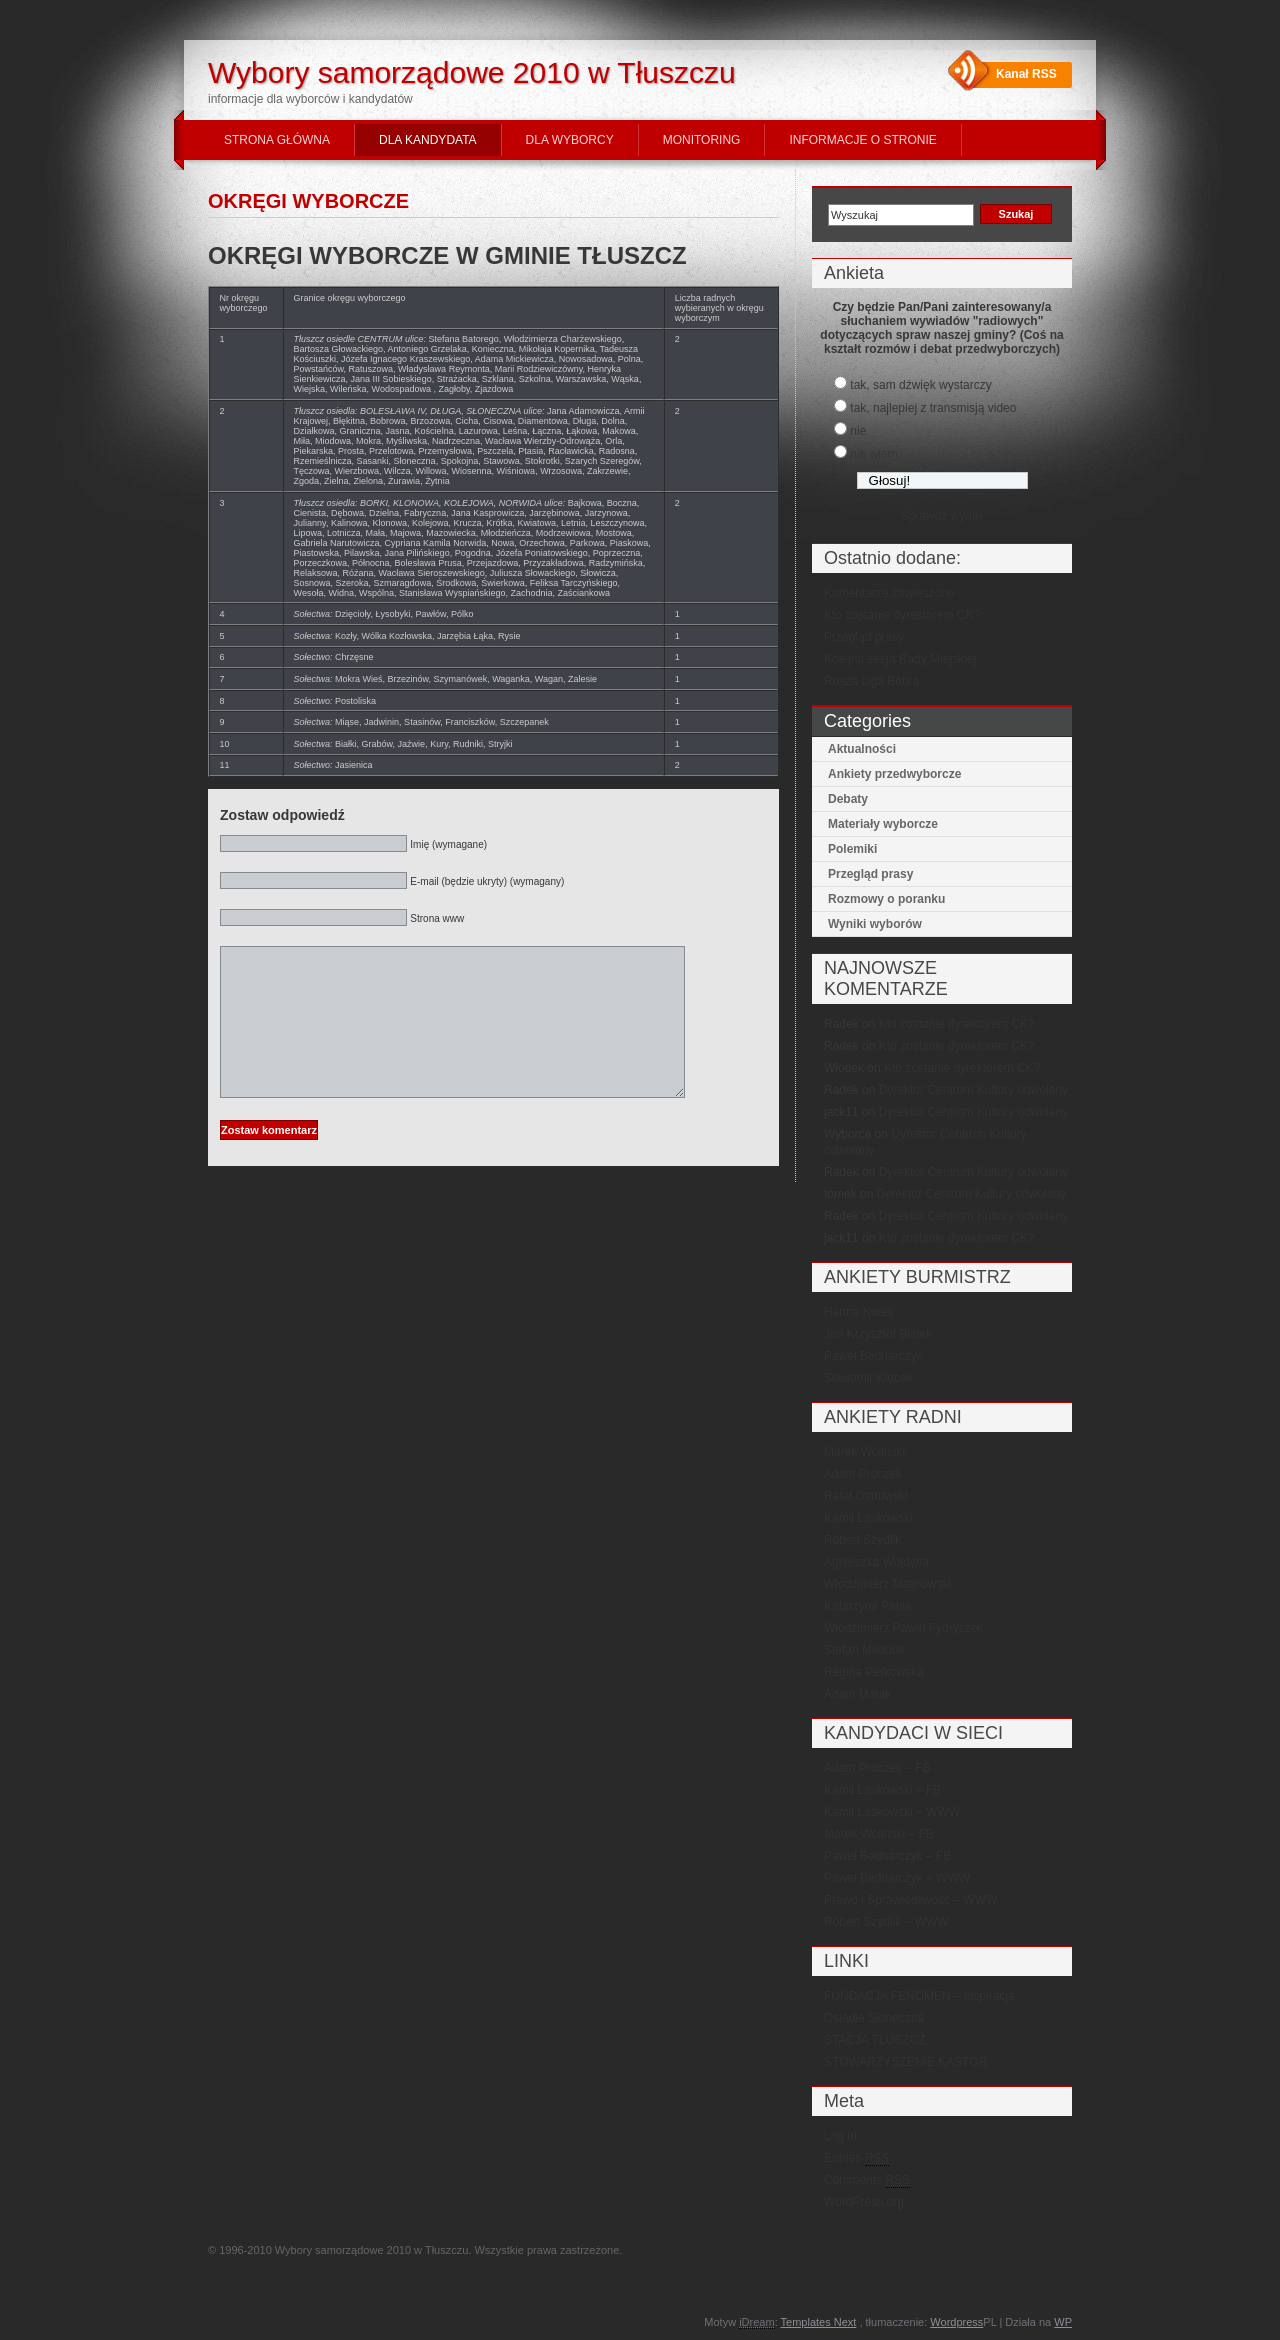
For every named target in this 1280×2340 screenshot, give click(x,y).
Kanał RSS (1026, 74)
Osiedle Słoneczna (874, 2018)
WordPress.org (864, 2202)
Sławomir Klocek (868, 1378)
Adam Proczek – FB (877, 1768)
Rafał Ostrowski (866, 1496)
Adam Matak (857, 1694)
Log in (840, 2136)
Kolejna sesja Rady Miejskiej (900, 659)
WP (1063, 2322)
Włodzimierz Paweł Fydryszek (903, 1628)
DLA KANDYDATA (428, 140)
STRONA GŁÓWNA (277, 140)
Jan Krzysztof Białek (878, 1334)
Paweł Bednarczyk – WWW (897, 1878)
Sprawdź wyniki (942, 516)
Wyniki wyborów (875, 924)
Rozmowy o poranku (886, 899)
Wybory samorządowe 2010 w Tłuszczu (472, 72)
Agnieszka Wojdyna (876, 1562)
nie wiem (873, 454)
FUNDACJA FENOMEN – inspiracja (919, 1996)
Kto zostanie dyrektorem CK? (902, 615)
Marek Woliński (864, 1452)
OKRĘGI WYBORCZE (308, 201)
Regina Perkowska (874, 1672)
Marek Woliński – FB (879, 1834)
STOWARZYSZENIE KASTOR (905, 2062)
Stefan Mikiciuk (864, 1650)
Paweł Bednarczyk (873, 1356)
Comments (867, 2180)
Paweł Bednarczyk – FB (887, 1856)
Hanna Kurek (859, 1312)
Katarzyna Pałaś (867, 1606)
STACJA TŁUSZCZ (875, 2040)
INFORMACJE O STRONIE (862, 140)
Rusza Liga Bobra (871, 681)
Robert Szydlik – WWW (886, 1922)
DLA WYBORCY (570, 140)
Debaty (848, 799)
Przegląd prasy (864, 637)
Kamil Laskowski (868, 1518)
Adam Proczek (863, 1474)
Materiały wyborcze (883, 824)
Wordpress (956, 2322)
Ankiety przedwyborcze (894, 774)
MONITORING (702, 140)
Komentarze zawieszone (889, 593)
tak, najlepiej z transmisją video (933, 408)
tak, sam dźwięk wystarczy (920, 385)
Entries (856, 2158)
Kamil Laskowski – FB (882, 1790)
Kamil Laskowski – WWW (892, 1812)
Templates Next (819, 2322)
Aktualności (862, 749)
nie (858, 431)
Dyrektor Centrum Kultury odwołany (973, 1090)
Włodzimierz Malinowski (887, 1584)
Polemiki (852, 849)
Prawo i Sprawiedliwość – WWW (910, 1900)
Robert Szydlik (862, 1540)
